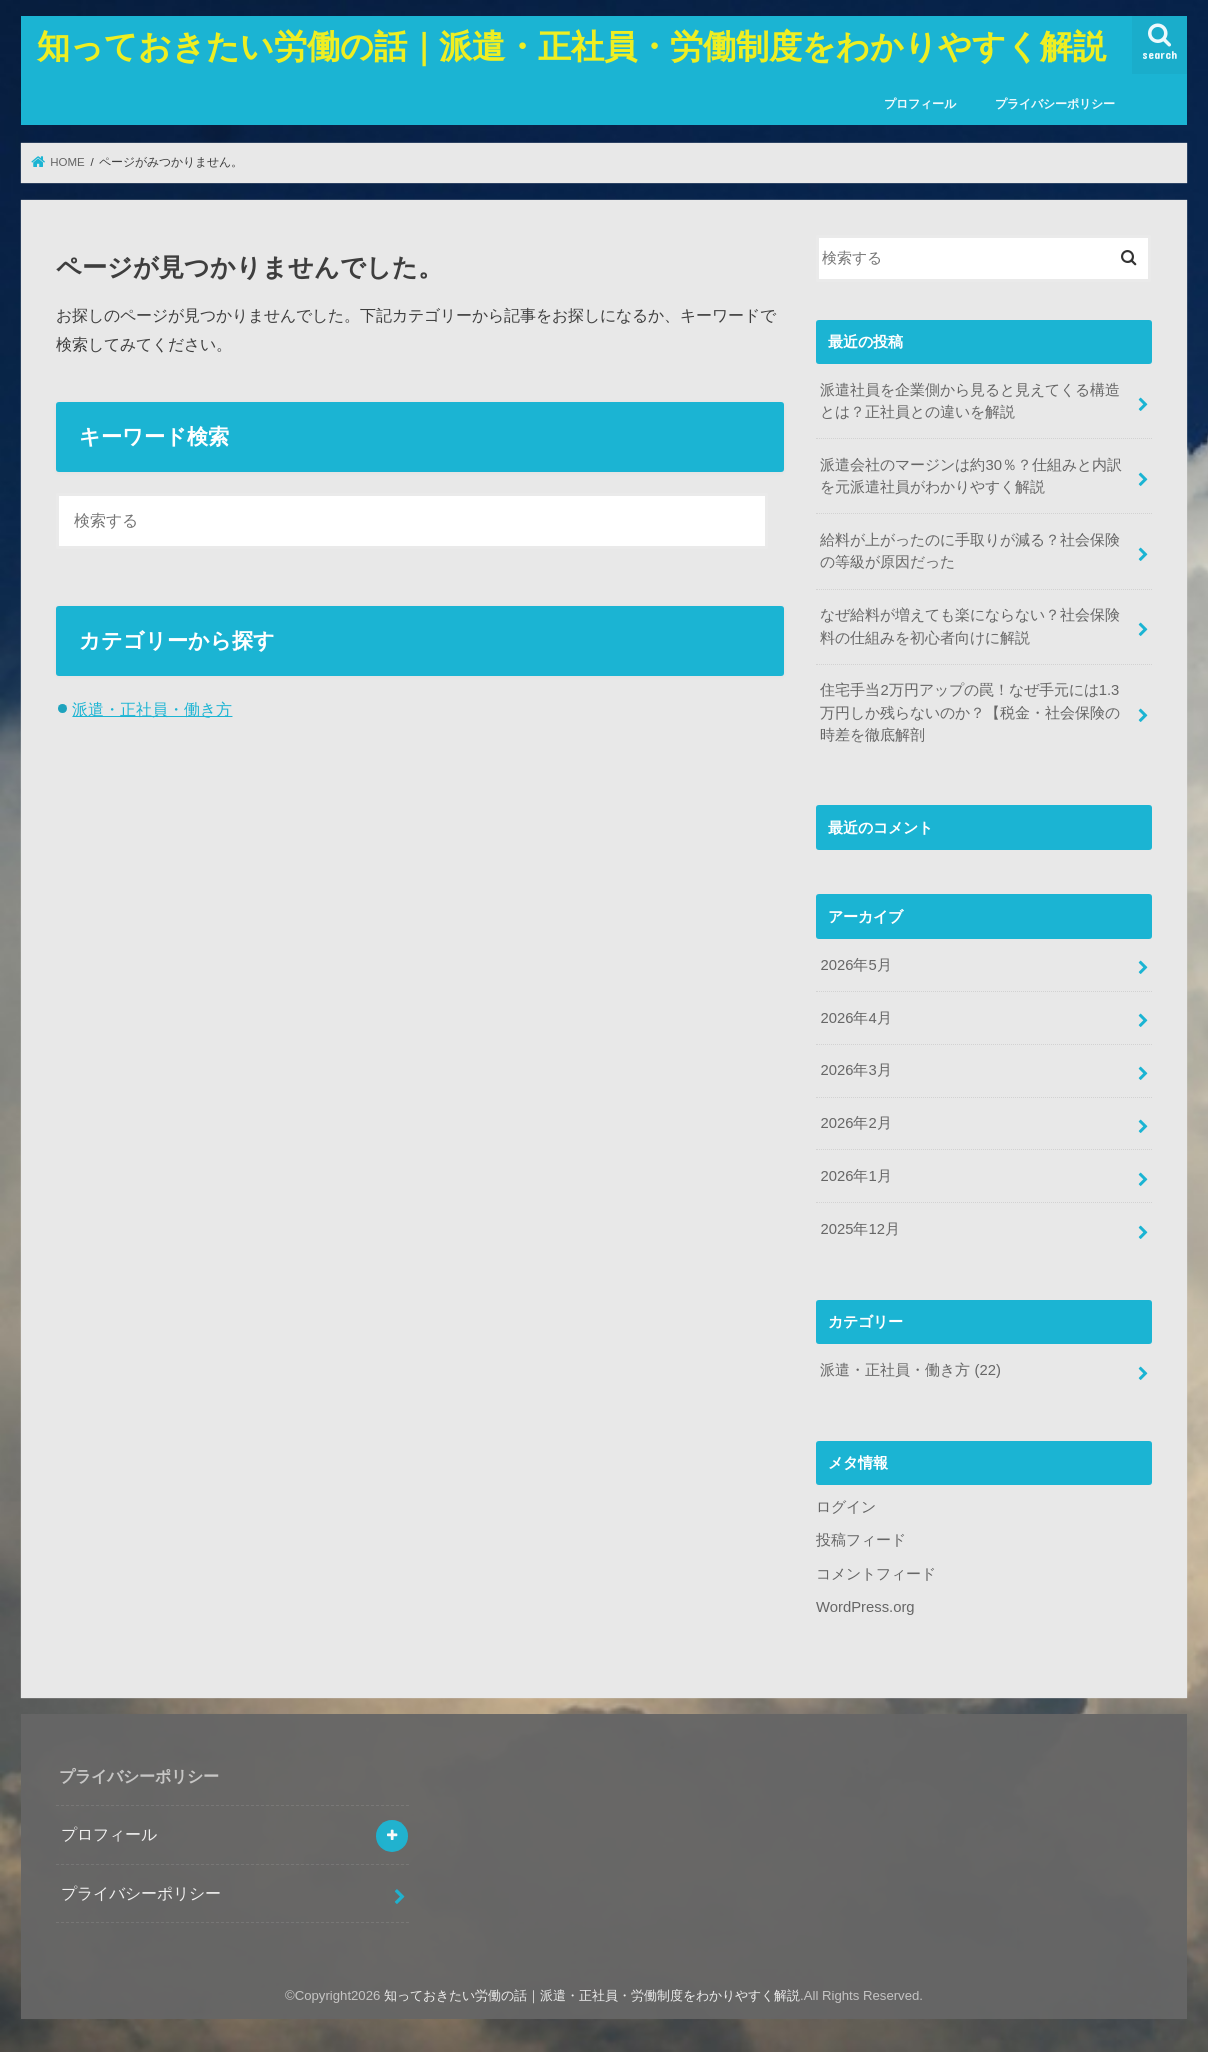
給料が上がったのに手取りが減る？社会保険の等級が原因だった (970, 551)
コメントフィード (876, 1574)
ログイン (846, 1507)
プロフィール (920, 104)
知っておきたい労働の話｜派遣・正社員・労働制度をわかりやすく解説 (571, 45)
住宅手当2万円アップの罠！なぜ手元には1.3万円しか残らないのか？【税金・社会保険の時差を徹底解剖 (970, 712)
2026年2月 (855, 1123)
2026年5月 (855, 965)
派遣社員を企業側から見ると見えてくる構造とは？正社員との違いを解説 (970, 401)
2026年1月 (855, 1176)
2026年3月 (855, 1070)
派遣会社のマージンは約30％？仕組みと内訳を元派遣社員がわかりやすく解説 (971, 476)
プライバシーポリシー (1055, 104)
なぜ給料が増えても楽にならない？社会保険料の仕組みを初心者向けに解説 (970, 626)
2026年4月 (855, 1018)
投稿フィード (861, 1540)
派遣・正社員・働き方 (152, 709)
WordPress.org (865, 1607)
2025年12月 (859, 1229)
